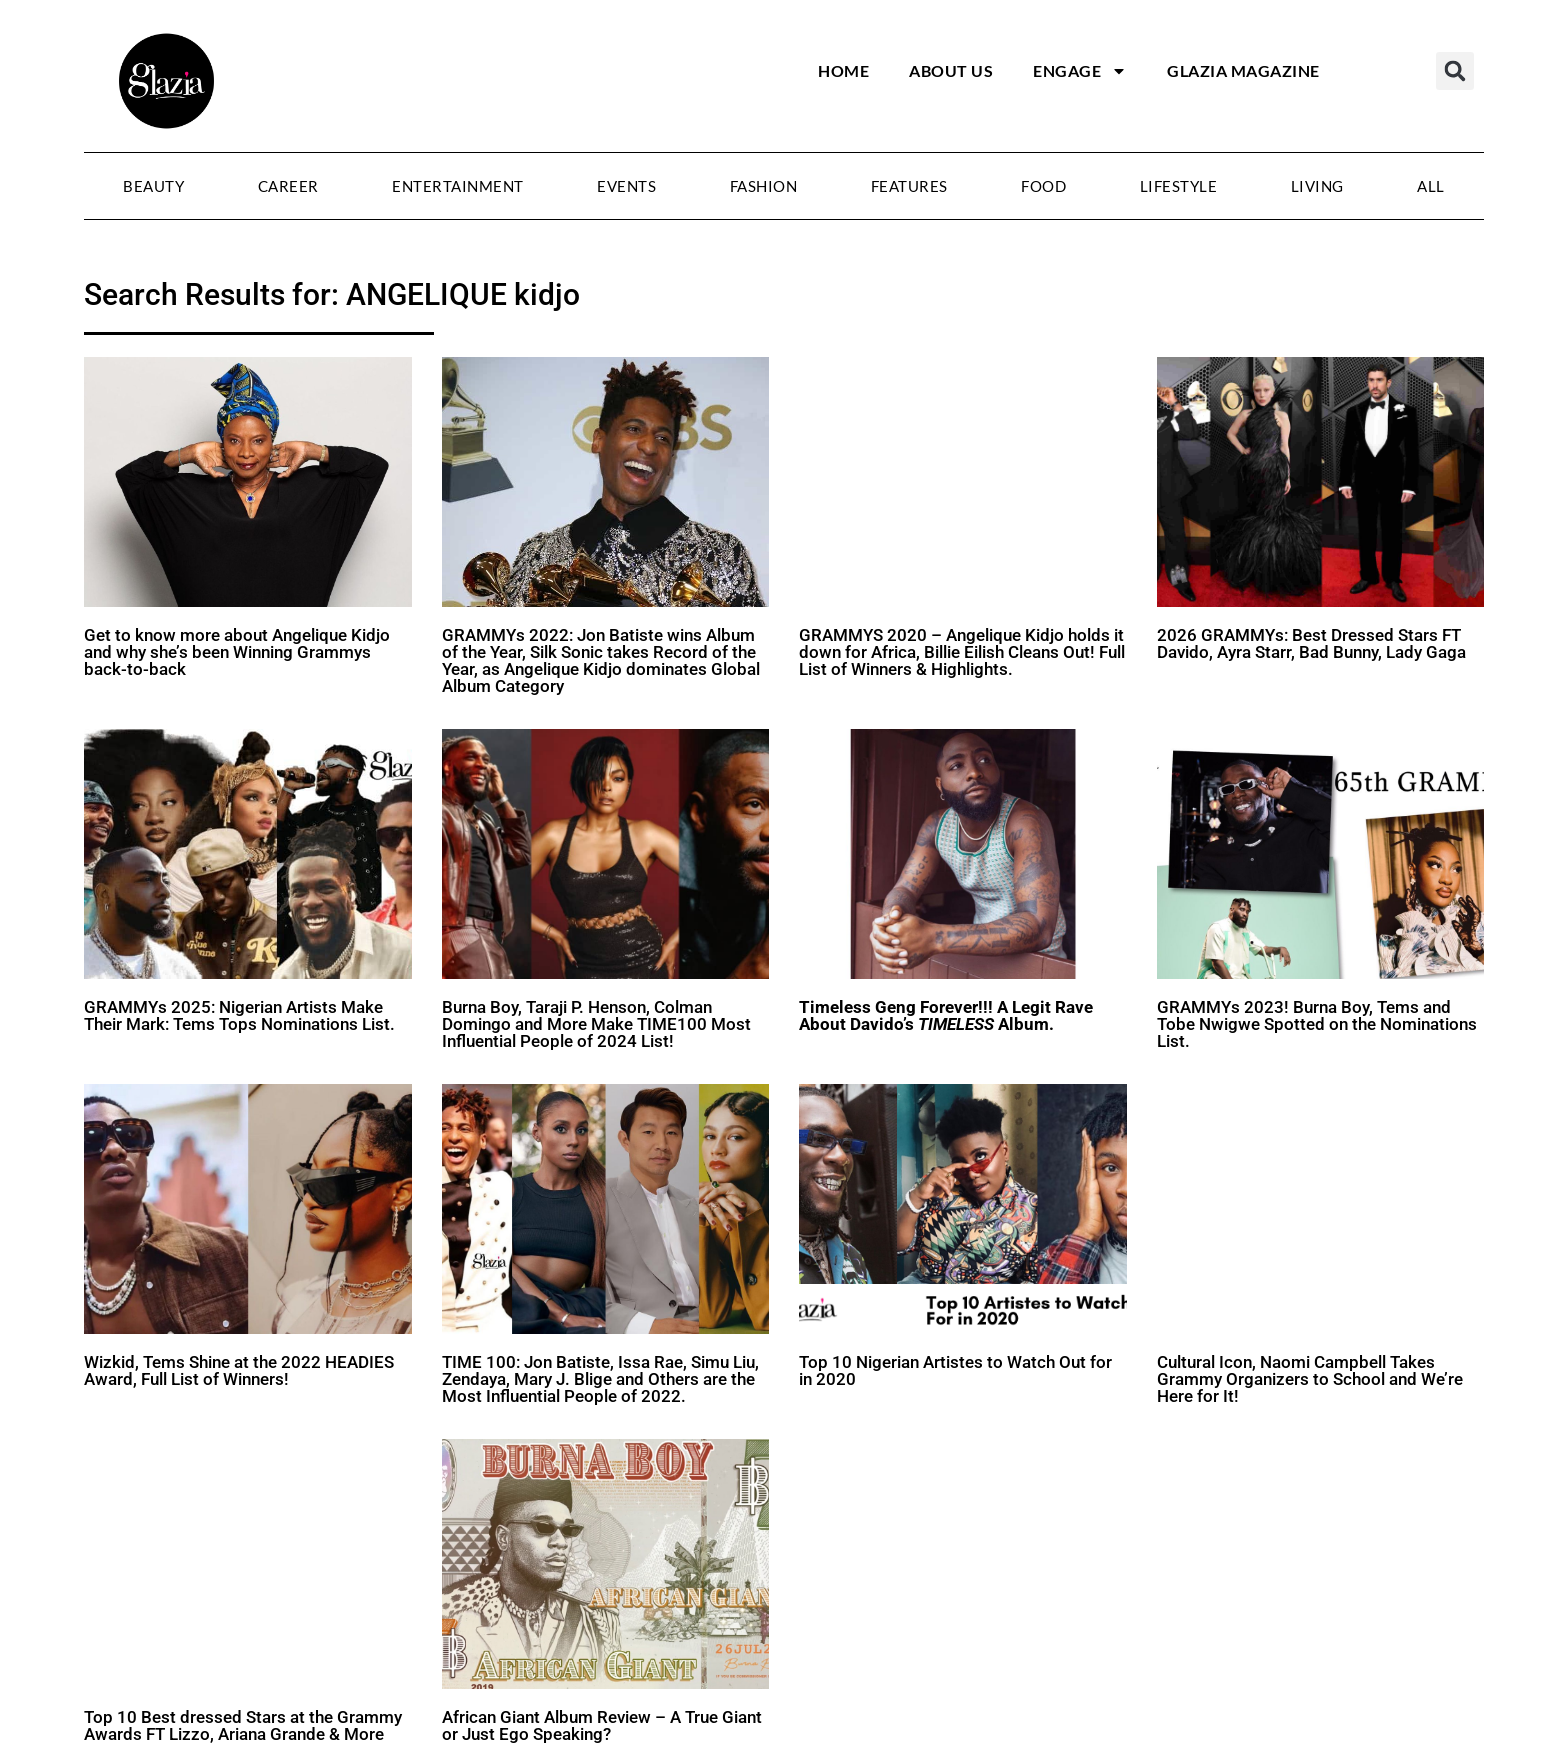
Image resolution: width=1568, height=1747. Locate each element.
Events (626, 186)
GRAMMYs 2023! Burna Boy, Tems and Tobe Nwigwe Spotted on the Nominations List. (1317, 1024)
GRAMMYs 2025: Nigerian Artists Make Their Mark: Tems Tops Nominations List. (239, 1015)
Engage (1080, 71)
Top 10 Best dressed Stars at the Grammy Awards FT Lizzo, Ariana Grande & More (243, 1725)
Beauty (153, 186)
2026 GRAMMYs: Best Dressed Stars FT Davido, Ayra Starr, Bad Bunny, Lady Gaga (1311, 643)
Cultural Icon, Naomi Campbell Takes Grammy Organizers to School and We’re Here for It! (1310, 1379)
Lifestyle (1179, 186)
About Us (951, 70)
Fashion (764, 186)
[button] (1455, 71)
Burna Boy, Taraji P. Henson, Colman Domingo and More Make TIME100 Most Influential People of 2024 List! (596, 1024)
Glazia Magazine (1243, 70)
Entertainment (458, 186)
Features (909, 186)
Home (843, 70)
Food (1043, 186)
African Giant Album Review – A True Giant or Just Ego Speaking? (602, 1725)
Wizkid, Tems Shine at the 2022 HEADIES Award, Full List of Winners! (239, 1370)
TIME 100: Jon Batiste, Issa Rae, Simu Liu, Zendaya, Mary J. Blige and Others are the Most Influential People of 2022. (600, 1379)
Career (288, 186)
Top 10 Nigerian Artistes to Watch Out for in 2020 (955, 1370)
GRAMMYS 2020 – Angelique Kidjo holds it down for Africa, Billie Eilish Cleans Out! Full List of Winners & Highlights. (962, 652)
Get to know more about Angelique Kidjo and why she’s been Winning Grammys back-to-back (237, 652)
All (1431, 186)
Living (1317, 186)
